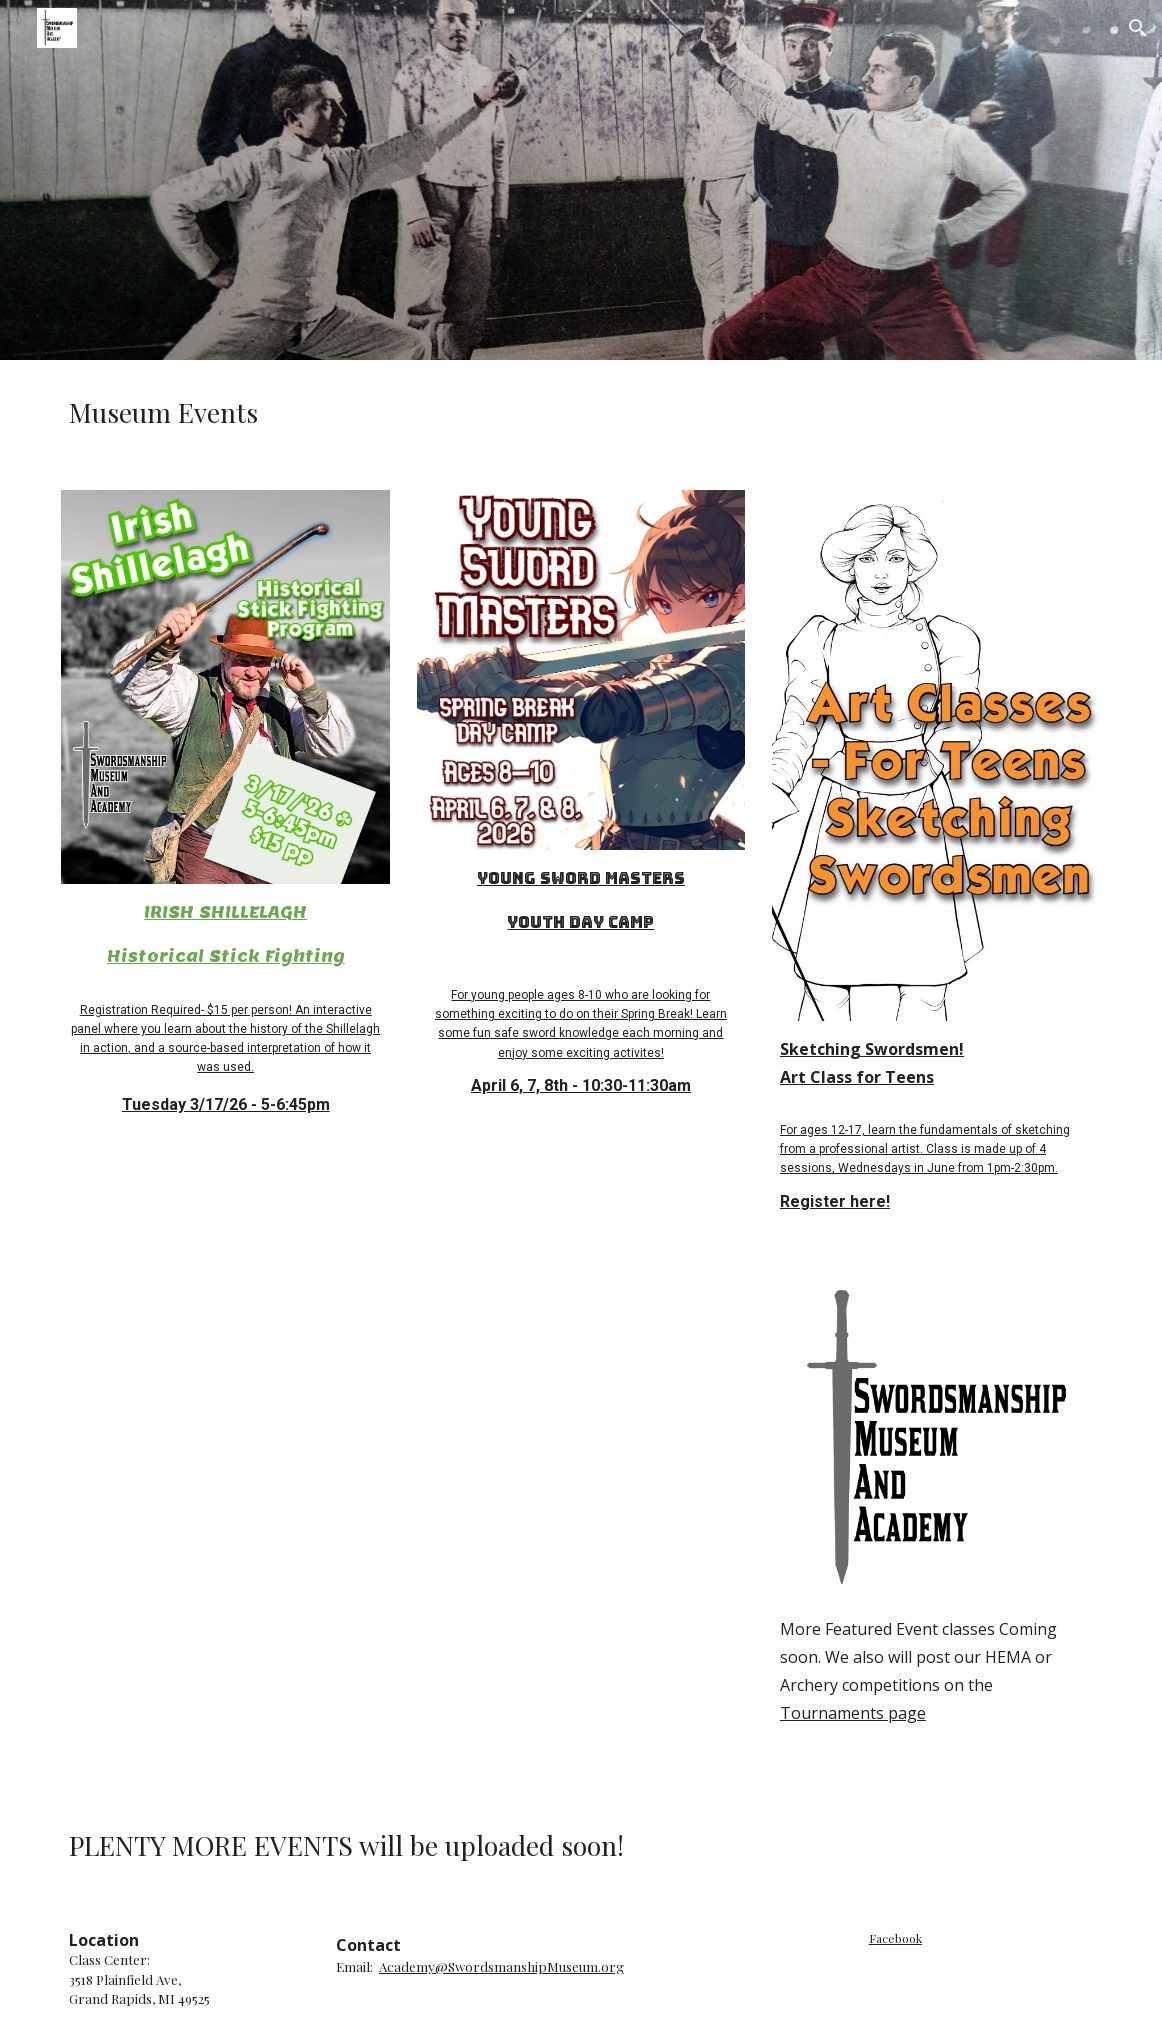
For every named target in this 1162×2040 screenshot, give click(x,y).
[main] (580, 413)
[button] (1138, 28)
